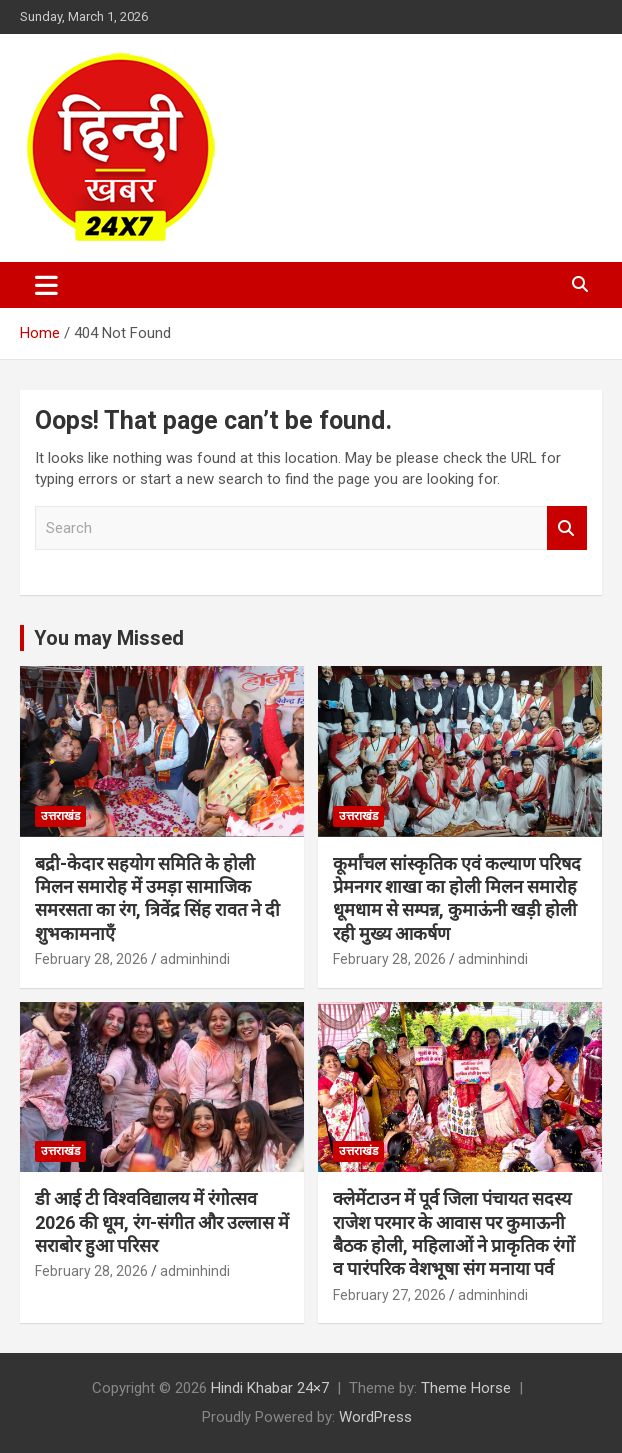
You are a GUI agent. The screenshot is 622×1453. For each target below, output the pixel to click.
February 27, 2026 (389, 1295)
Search (567, 528)
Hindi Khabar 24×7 (270, 1388)
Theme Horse (466, 1388)
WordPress (375, 1417)
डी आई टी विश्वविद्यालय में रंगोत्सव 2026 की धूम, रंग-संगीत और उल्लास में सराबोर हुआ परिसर (162, 1222)
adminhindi (195, 959)
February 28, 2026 (91, 959)
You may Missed (109, 638)
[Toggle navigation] (46, 285)
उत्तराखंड (60, 816)
